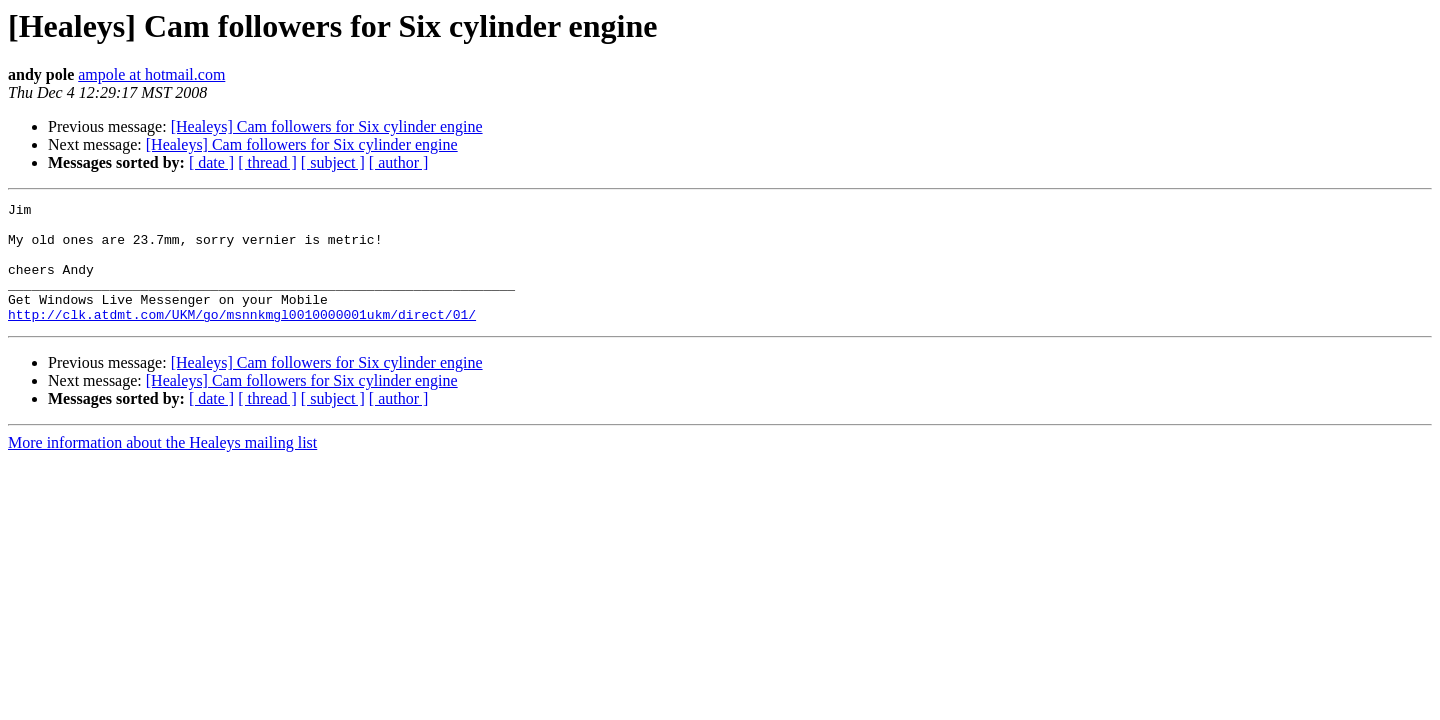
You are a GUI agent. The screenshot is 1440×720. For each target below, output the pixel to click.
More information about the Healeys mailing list (162, 466)
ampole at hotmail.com (151, 74)
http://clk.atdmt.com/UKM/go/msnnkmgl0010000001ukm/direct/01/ (242, 338)
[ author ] (399, 162)
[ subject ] (333, 162)
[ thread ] (267, 162)
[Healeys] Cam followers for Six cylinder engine (327, 126)
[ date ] (211, 162)
